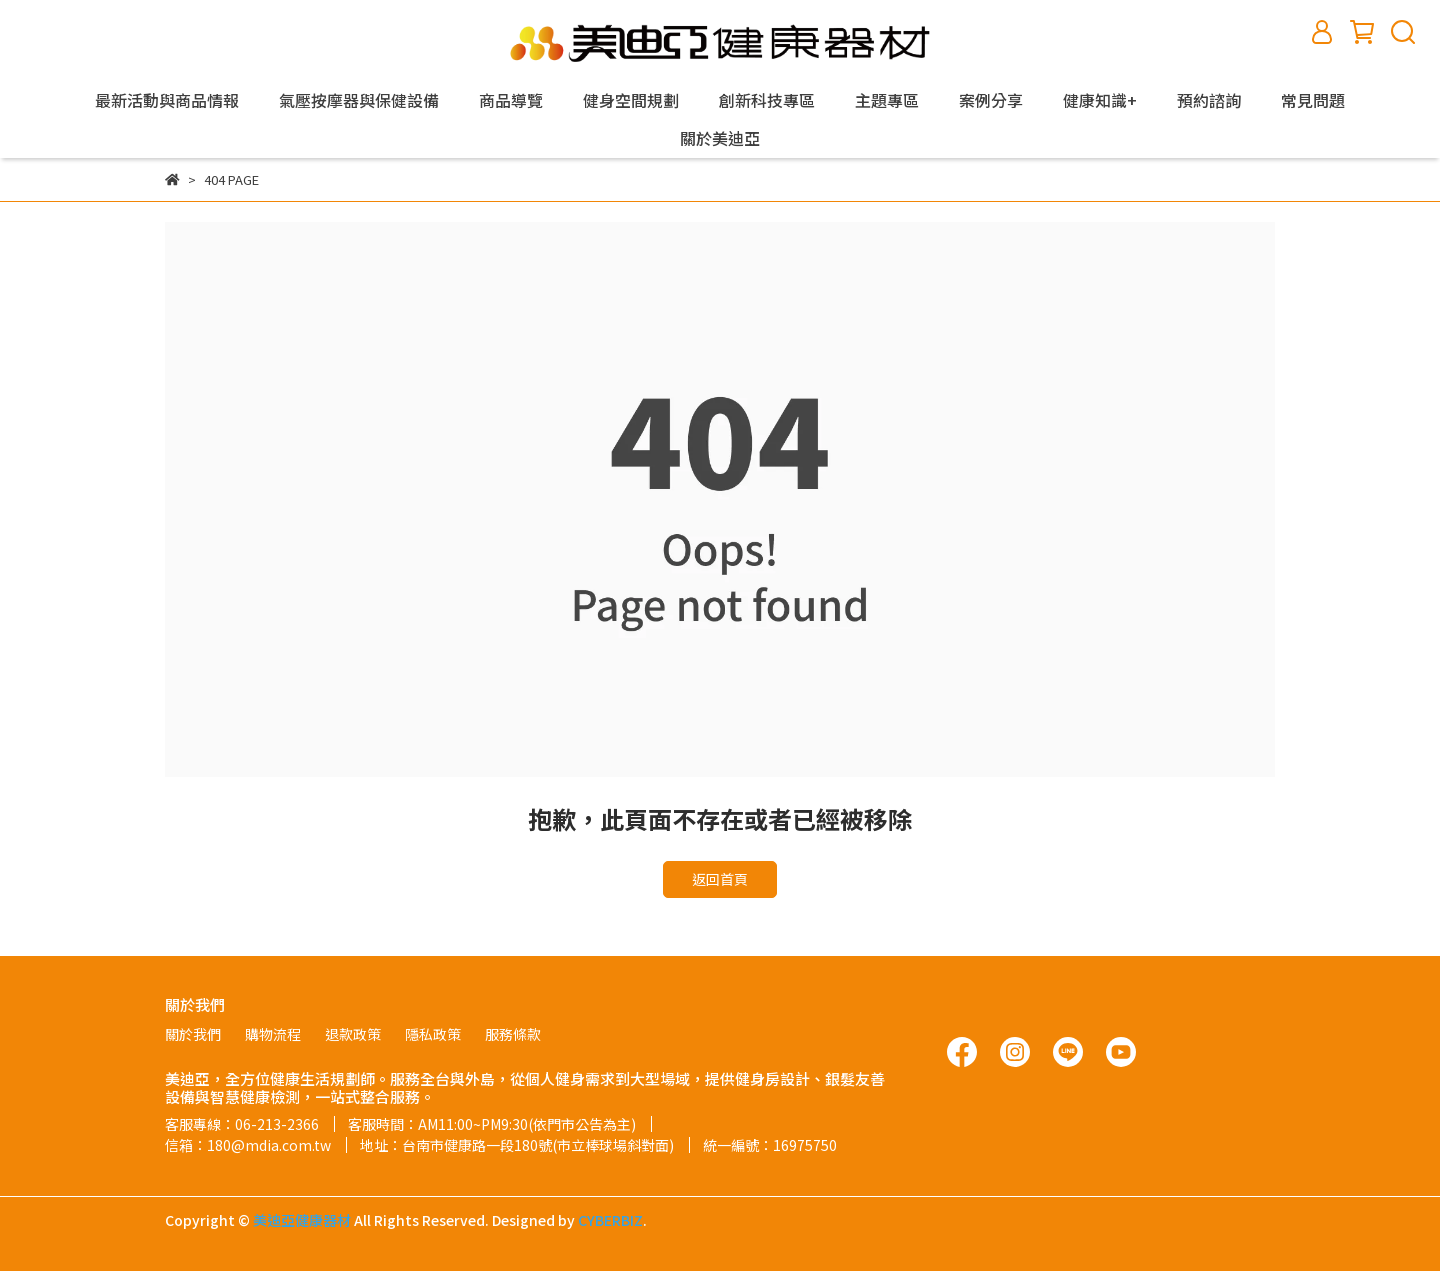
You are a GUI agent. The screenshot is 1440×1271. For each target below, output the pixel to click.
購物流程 (273, 1034)
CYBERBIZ (610, 1220)
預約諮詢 (1209, 100)
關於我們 (193, 1034)
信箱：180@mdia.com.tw (248, 1145)
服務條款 (513, 1034)
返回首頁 (720, 879)
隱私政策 (433, 1034)
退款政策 (353, 1034)
